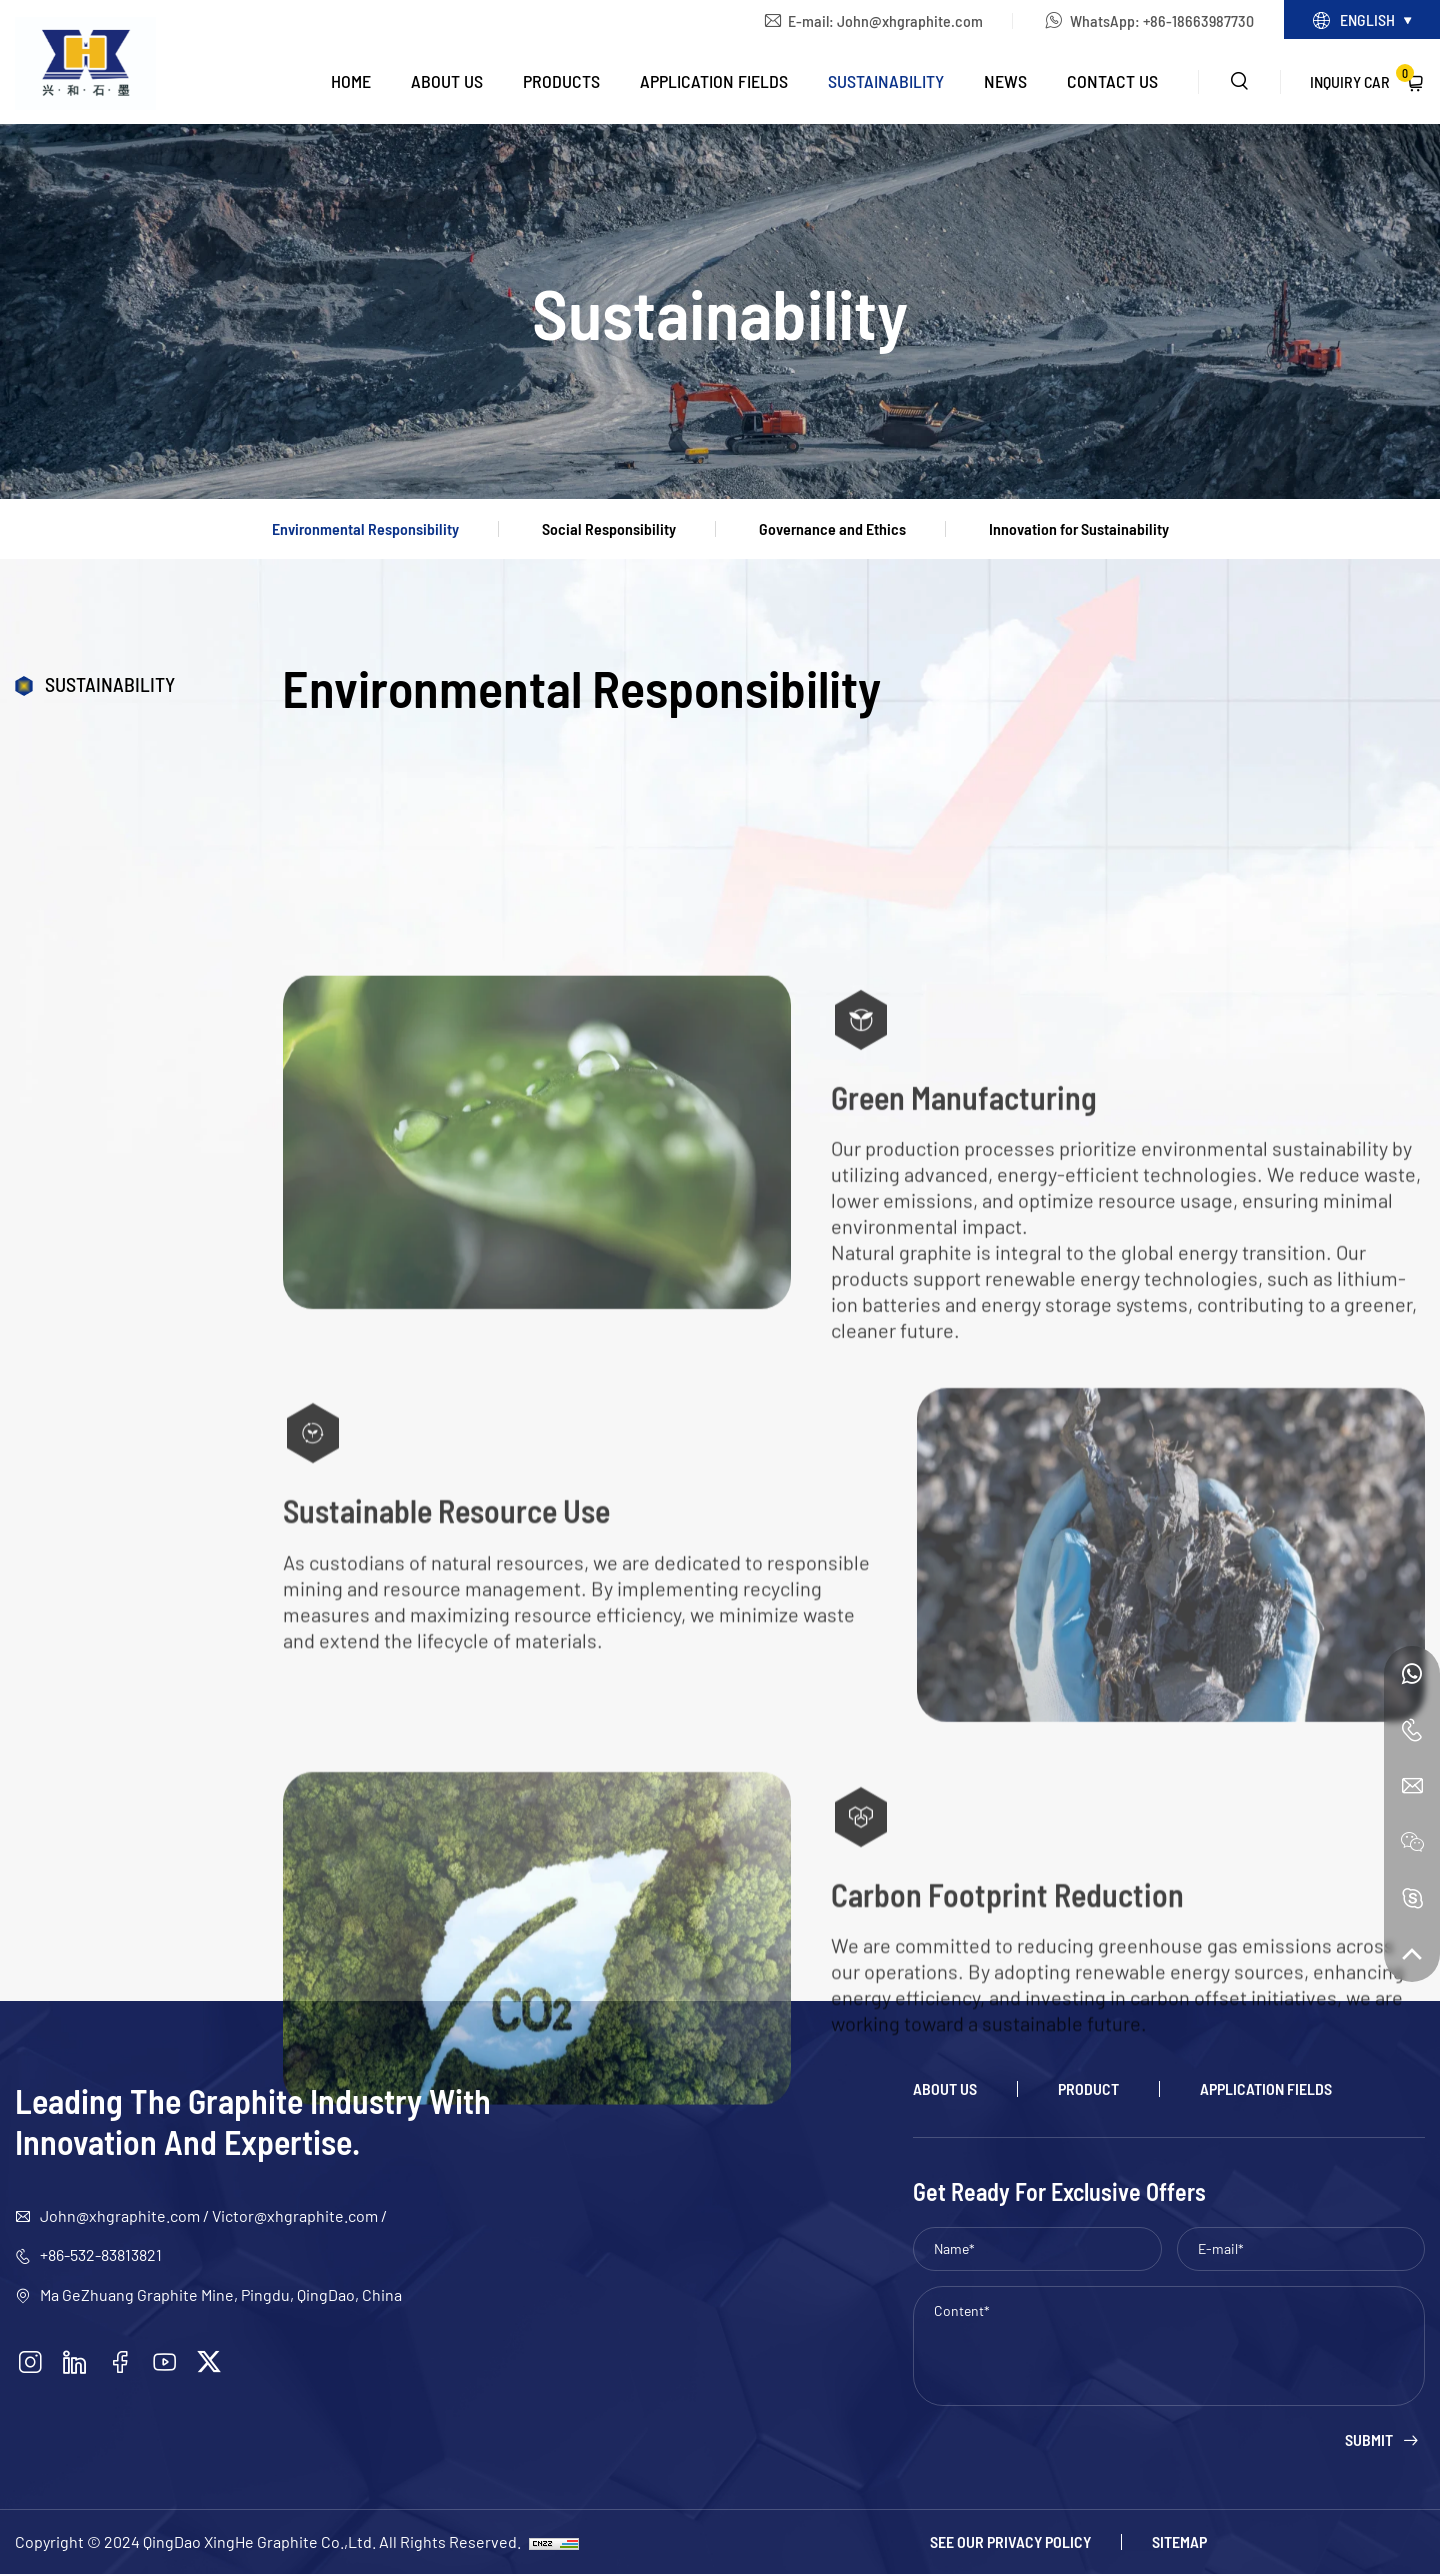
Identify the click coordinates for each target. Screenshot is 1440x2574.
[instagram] (30, 2362)
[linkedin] (75, 2362)
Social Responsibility (609, 528)
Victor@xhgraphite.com (295, 2215)
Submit (1369, 2440)
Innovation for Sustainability (1079, 528)
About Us (447, 81)
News (1005, 81)
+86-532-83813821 (101, 2254)
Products (561, 81)
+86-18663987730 (1198, 20)
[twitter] (209, 2362)
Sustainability (886, 81)
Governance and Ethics (832, 528)
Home (351, 81)
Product (1088, 2089)
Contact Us (1112, 81)
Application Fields (714, 81)
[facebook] (120, 2362)
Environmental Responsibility (365, 528)
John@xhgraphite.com (910, 20)
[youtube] (165, 2362)
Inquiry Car (1362, 77)
